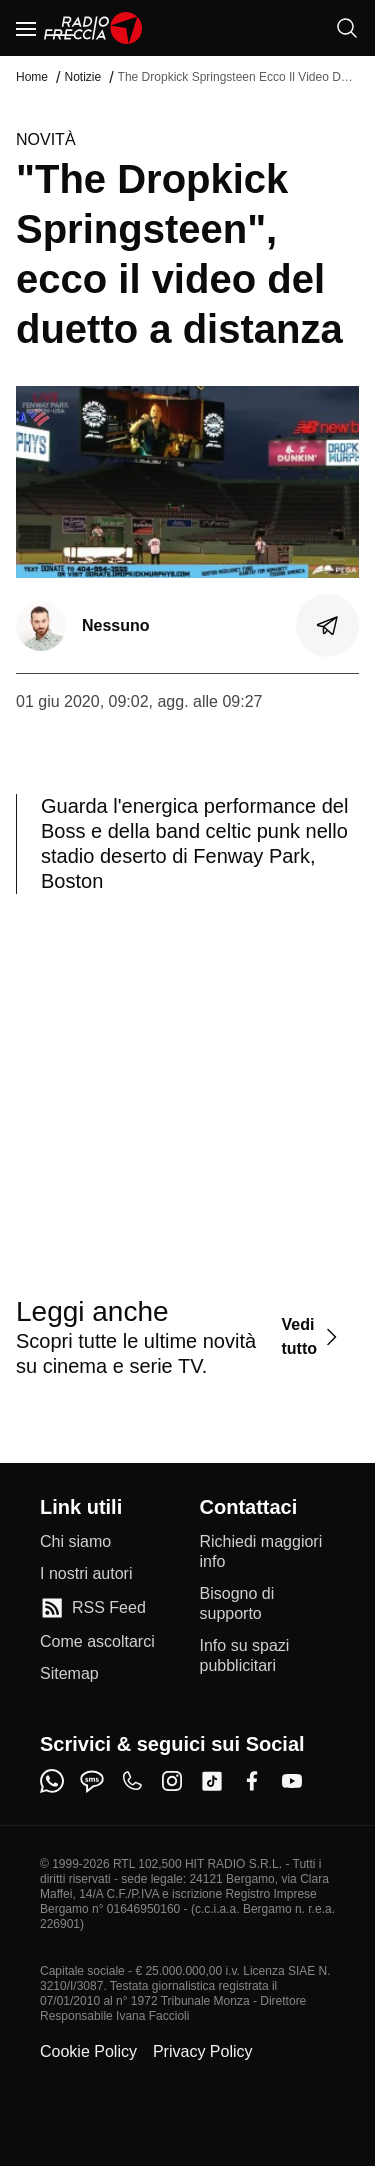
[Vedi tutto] (312, 1336)
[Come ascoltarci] (97, 1642)
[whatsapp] (52, 1781)
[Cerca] (347, 28)
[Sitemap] (69, 1674)
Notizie (82, 77)
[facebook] (252, 1781)
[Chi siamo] (75, 1542)
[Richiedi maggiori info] (268, 1552)
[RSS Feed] (93, 1608)
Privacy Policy (203, 2051)
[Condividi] (328, 626)
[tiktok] (212, 1781)
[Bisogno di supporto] (268, 1604)
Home (32, 77)
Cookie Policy (88, 2051)
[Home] (93, 28)
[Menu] (26, 28)
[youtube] (292, 1781)
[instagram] (172, 1781)
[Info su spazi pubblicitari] (268, 1656)
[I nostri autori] (86, 1574)
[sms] (92, 1781)
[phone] (132, 1781)
